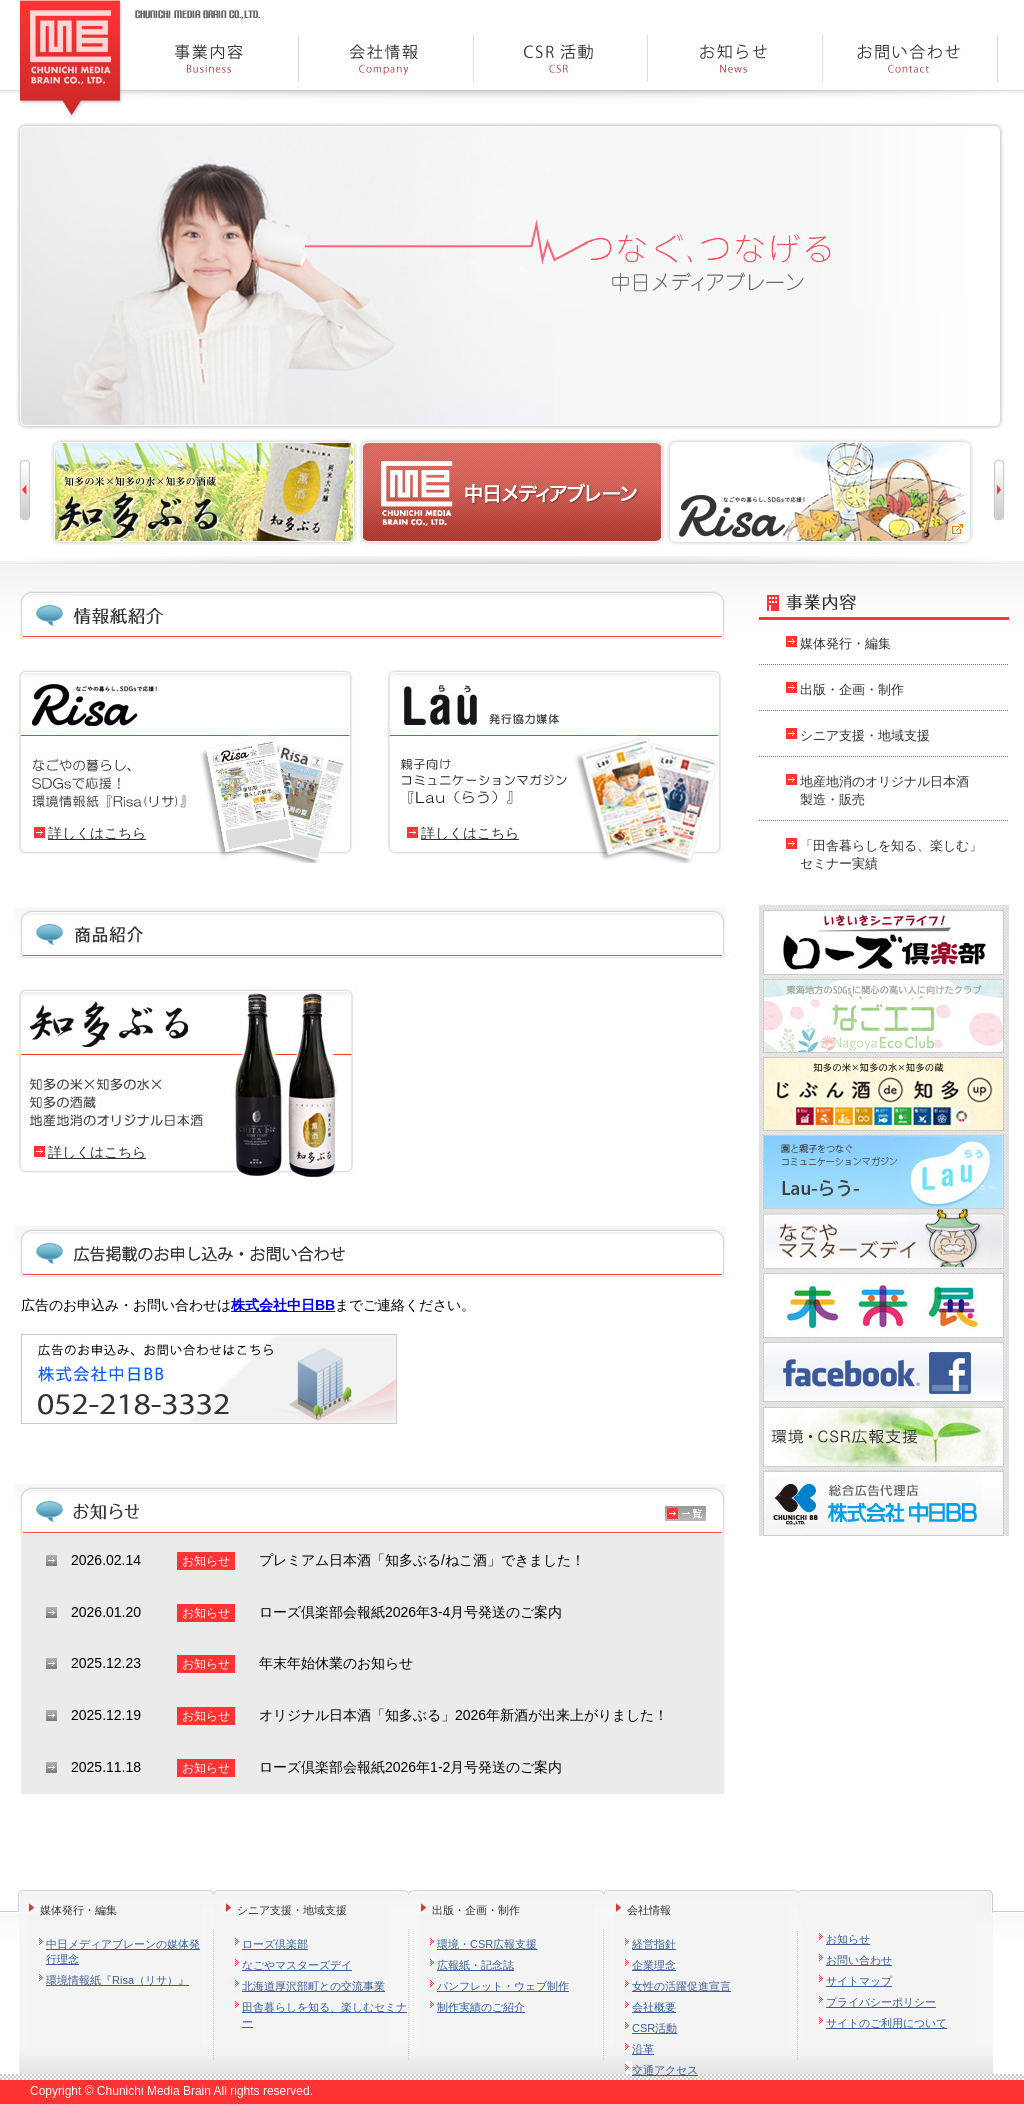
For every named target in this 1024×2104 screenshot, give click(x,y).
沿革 (643, 2049)
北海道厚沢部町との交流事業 (313, 1986)
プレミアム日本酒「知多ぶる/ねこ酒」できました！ (422, 1560)
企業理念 (654, 1965)
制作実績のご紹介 (481, 2007)
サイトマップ (859, 1981)
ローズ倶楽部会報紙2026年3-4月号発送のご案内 (410, 1612)
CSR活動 (654, 2028)
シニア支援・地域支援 (865, 735)
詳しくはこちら (97, 833)
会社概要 (654, 2007)
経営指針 (654, 1944)
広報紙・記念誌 (475, 1965)
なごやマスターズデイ (297, 1965)
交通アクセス (665, 2070)
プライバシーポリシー (881, 2002)
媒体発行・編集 (845, 643)
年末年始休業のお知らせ (336, 1663)
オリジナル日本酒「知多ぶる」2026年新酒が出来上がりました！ (463, 1715)
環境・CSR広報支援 (487, 1944)
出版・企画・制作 (852, 689)
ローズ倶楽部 (275, 1944)
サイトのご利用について (886, 2023)
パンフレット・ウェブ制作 (503, 1986)
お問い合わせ (859, 1960)
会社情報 (649, 1910)
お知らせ (848, 1939)
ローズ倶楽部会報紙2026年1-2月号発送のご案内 (410, 1767)
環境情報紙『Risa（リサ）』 (117, 1980)
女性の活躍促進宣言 (681, 1986)
